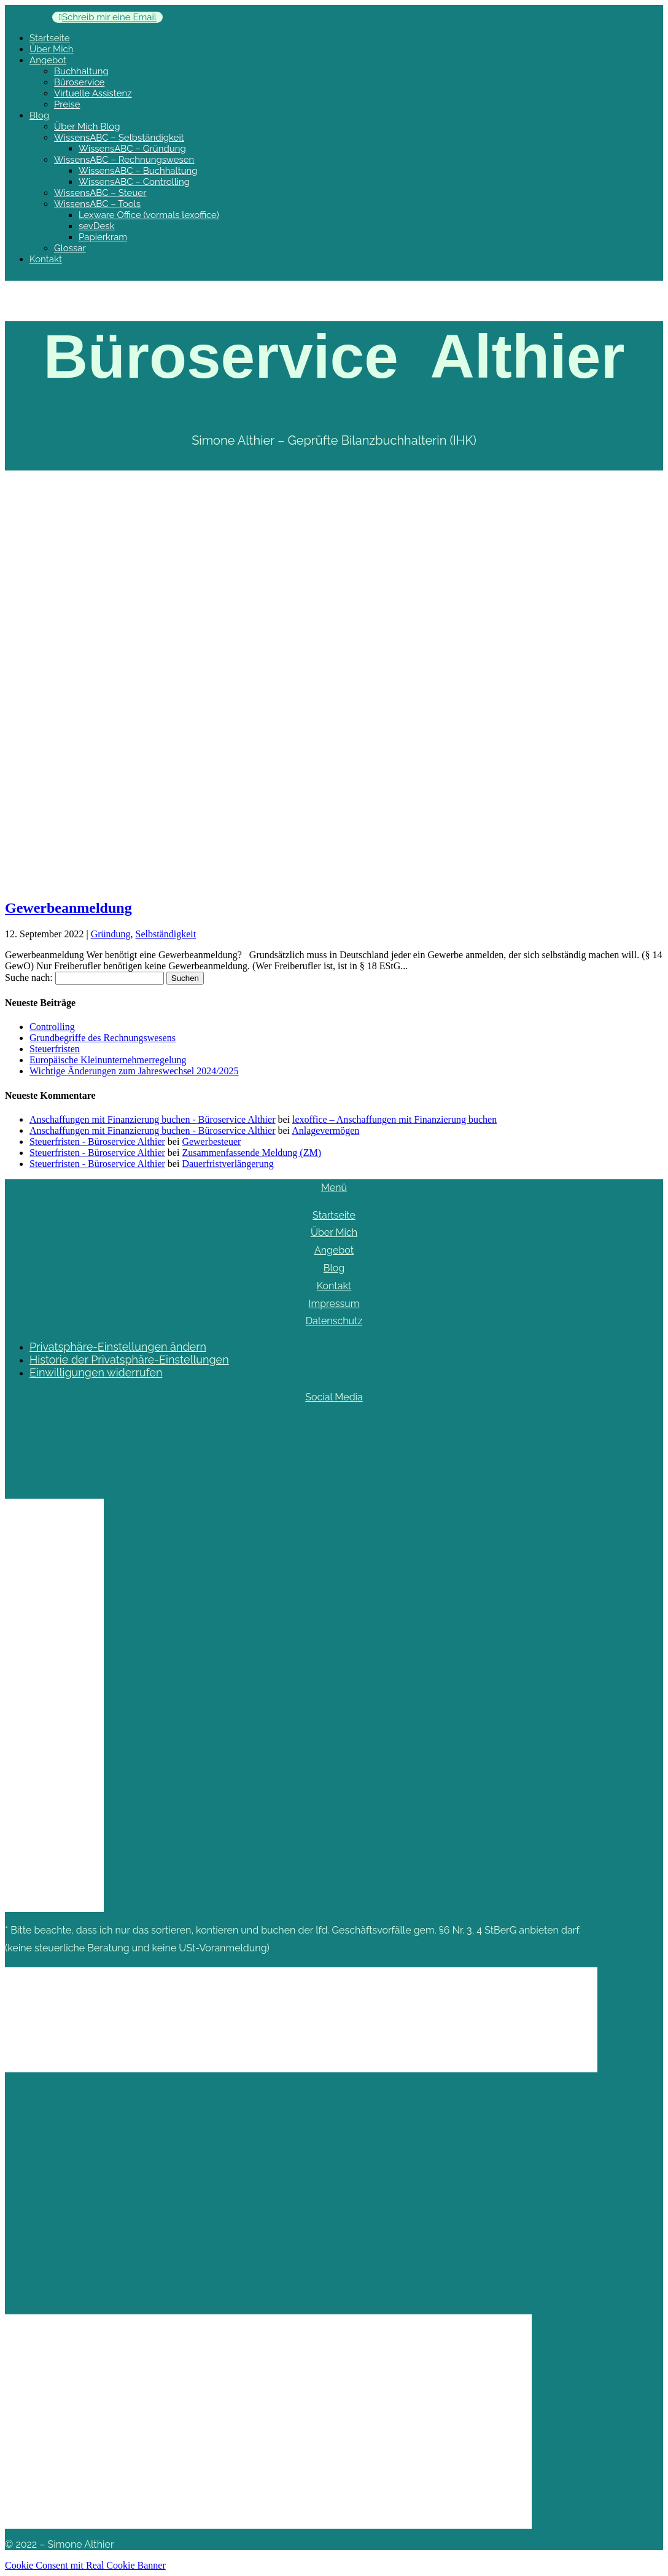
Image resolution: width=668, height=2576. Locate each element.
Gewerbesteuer (211, 1141)
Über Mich (51, 49)
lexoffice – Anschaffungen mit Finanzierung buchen (394, 1119)
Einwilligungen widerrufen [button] (95, 1372)
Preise (67, 104)
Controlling (52, 1026)
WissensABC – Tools (97, 203)
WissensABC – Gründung (132, 148)
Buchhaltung (81, 71)
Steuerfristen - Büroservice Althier (97, 1141)
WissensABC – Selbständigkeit (119, 137)
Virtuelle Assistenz (93, 93)
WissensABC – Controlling (134, 181)
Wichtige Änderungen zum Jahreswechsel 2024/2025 (134, 1071)
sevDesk (97, 226)
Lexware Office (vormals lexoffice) (149, 215)
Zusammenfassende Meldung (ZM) (251, 1152)
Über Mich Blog (87, 126)
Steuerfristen (54, 1049)
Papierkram (103, 237)
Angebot (47, 60)
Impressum (334, 1303)
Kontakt (45, 259)
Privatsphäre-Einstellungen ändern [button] (117, 1346)
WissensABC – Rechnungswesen (124, 159)
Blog (39, 115)
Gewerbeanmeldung (68, 908)
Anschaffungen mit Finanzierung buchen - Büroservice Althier (152, 1119)
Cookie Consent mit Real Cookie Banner (85, 2565)
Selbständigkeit (166, 934)
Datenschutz (334, 1321)
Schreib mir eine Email (109, 17)
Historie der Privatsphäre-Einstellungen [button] (129, 1359)
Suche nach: (29, 977)
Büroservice (79, 82)
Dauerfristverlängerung (227, 1163)
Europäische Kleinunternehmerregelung (107, 1060)
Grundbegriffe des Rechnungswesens (102, 1037)
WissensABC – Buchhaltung (138, 170)
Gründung (111, 934)
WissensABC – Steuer (100, 192)
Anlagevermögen (325, 1130)
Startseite (49, 38)
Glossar (70, 248)
